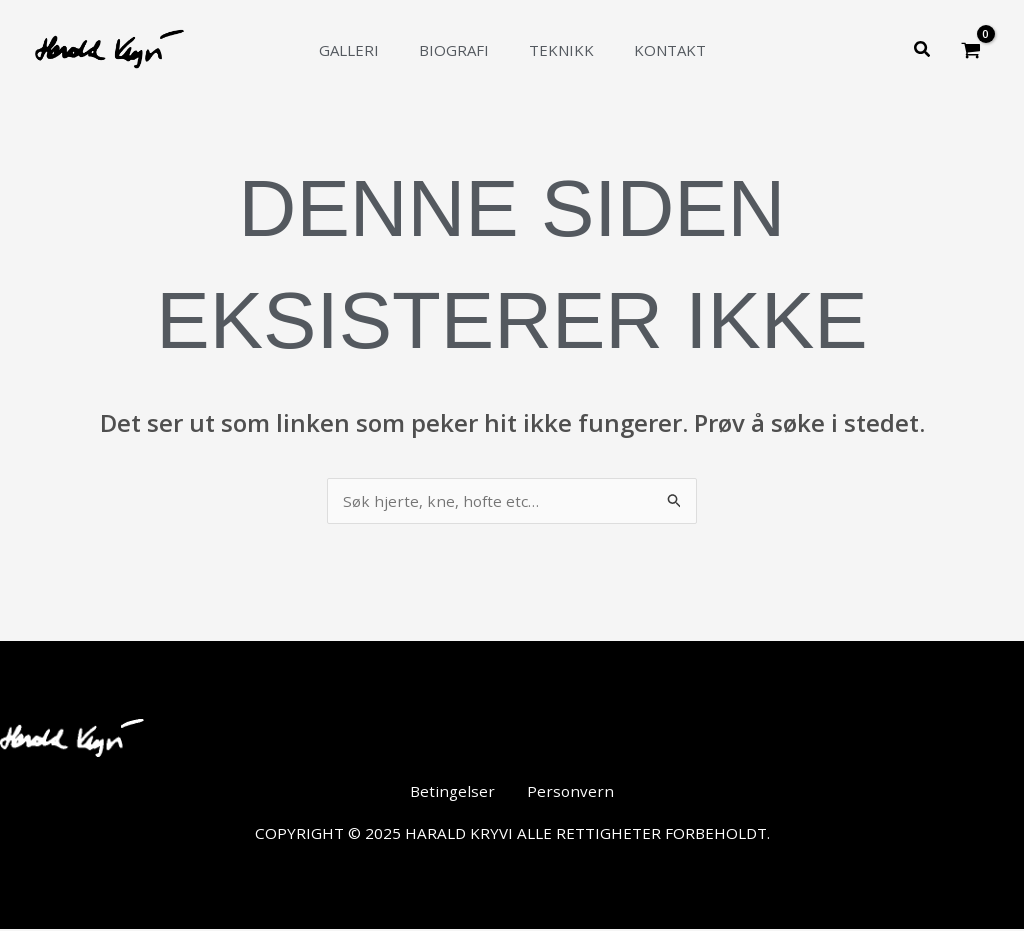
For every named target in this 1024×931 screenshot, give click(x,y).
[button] (923, 50)
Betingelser (458, 794)
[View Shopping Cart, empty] (970, 50)
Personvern (566, 794)
